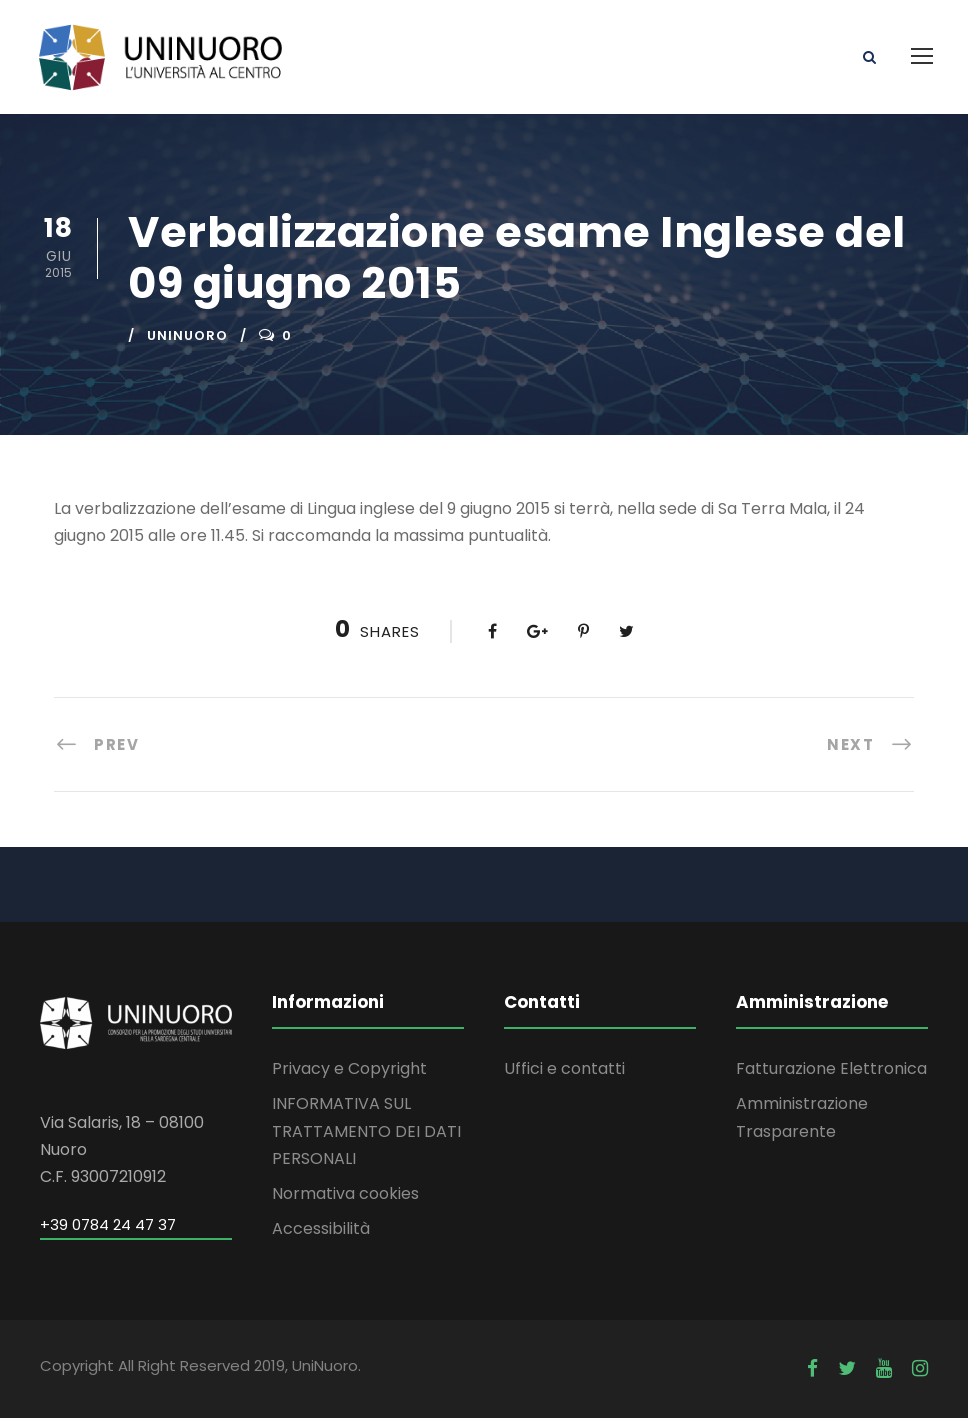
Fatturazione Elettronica (831, 1068)
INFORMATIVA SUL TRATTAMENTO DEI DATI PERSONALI (366, 1130)
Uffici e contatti (564, 1068)
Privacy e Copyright (349, 1068)
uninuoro (187, 335)
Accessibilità (321, 1228)
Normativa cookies (345, 1193)
